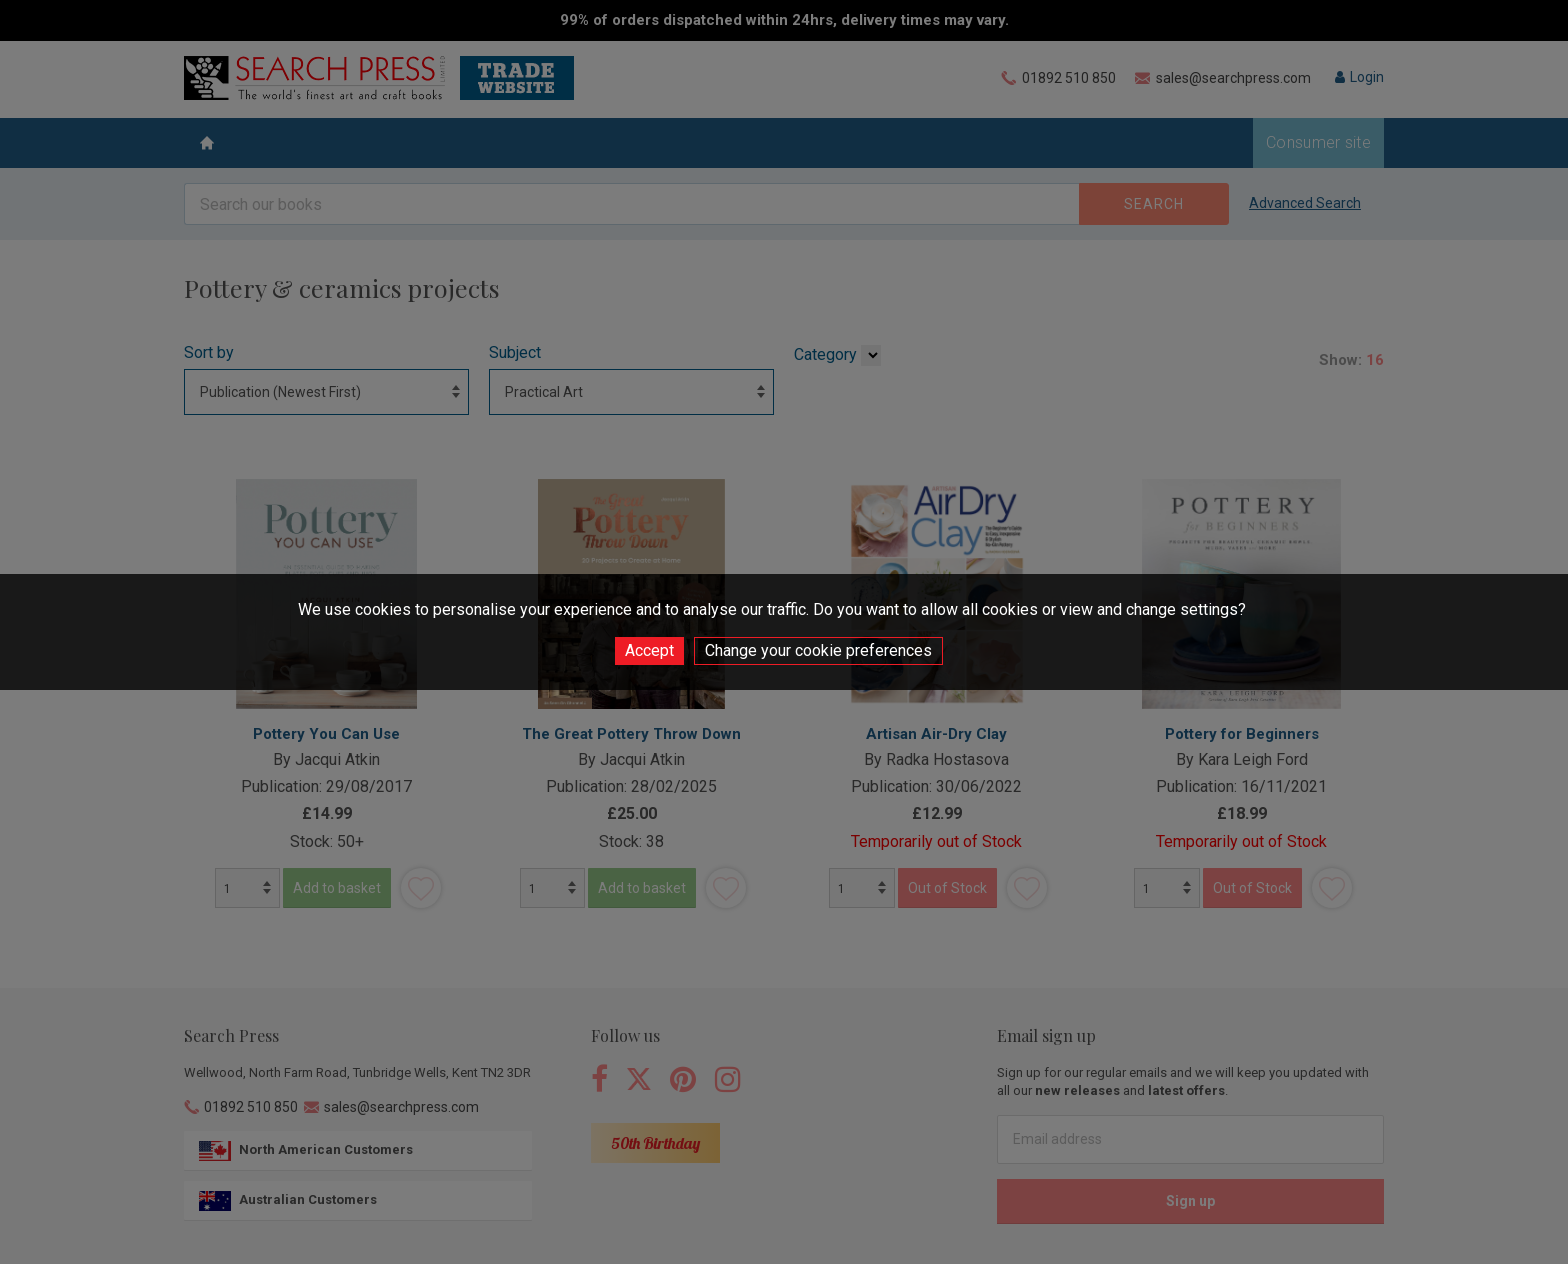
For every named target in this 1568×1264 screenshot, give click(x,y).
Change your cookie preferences (818, 650)
